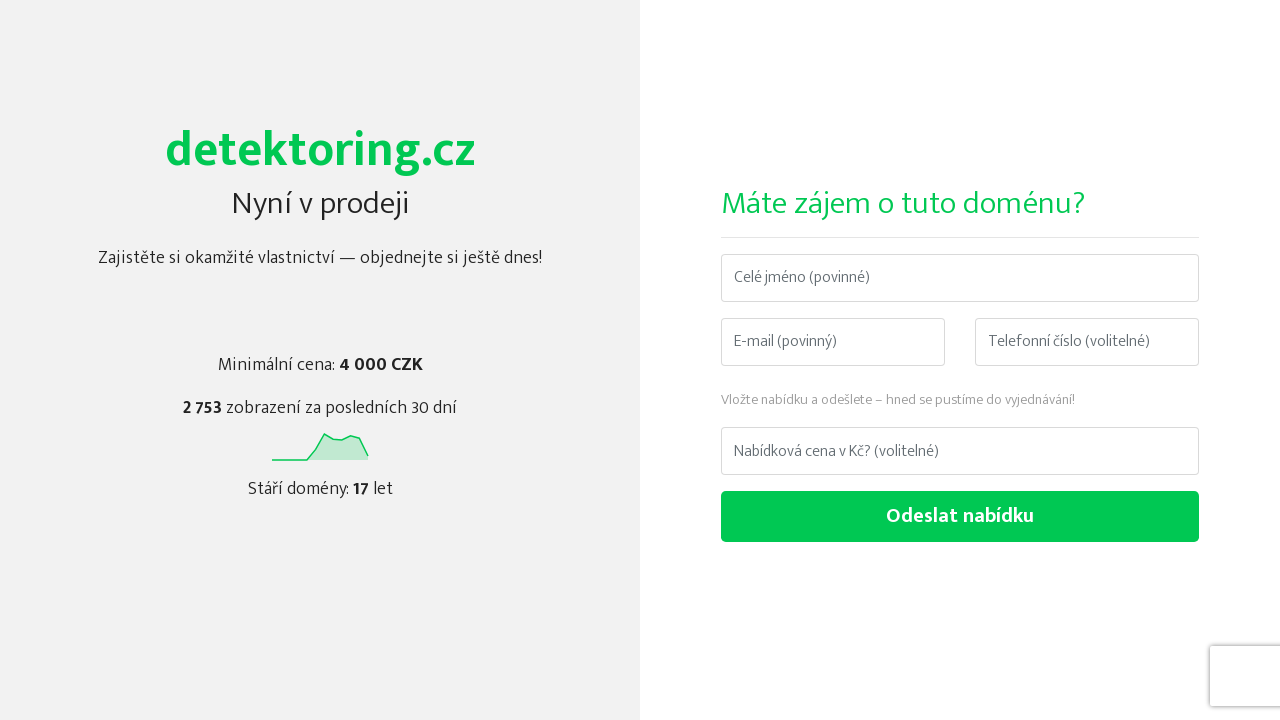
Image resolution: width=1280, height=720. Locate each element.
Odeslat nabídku (960, 516)
